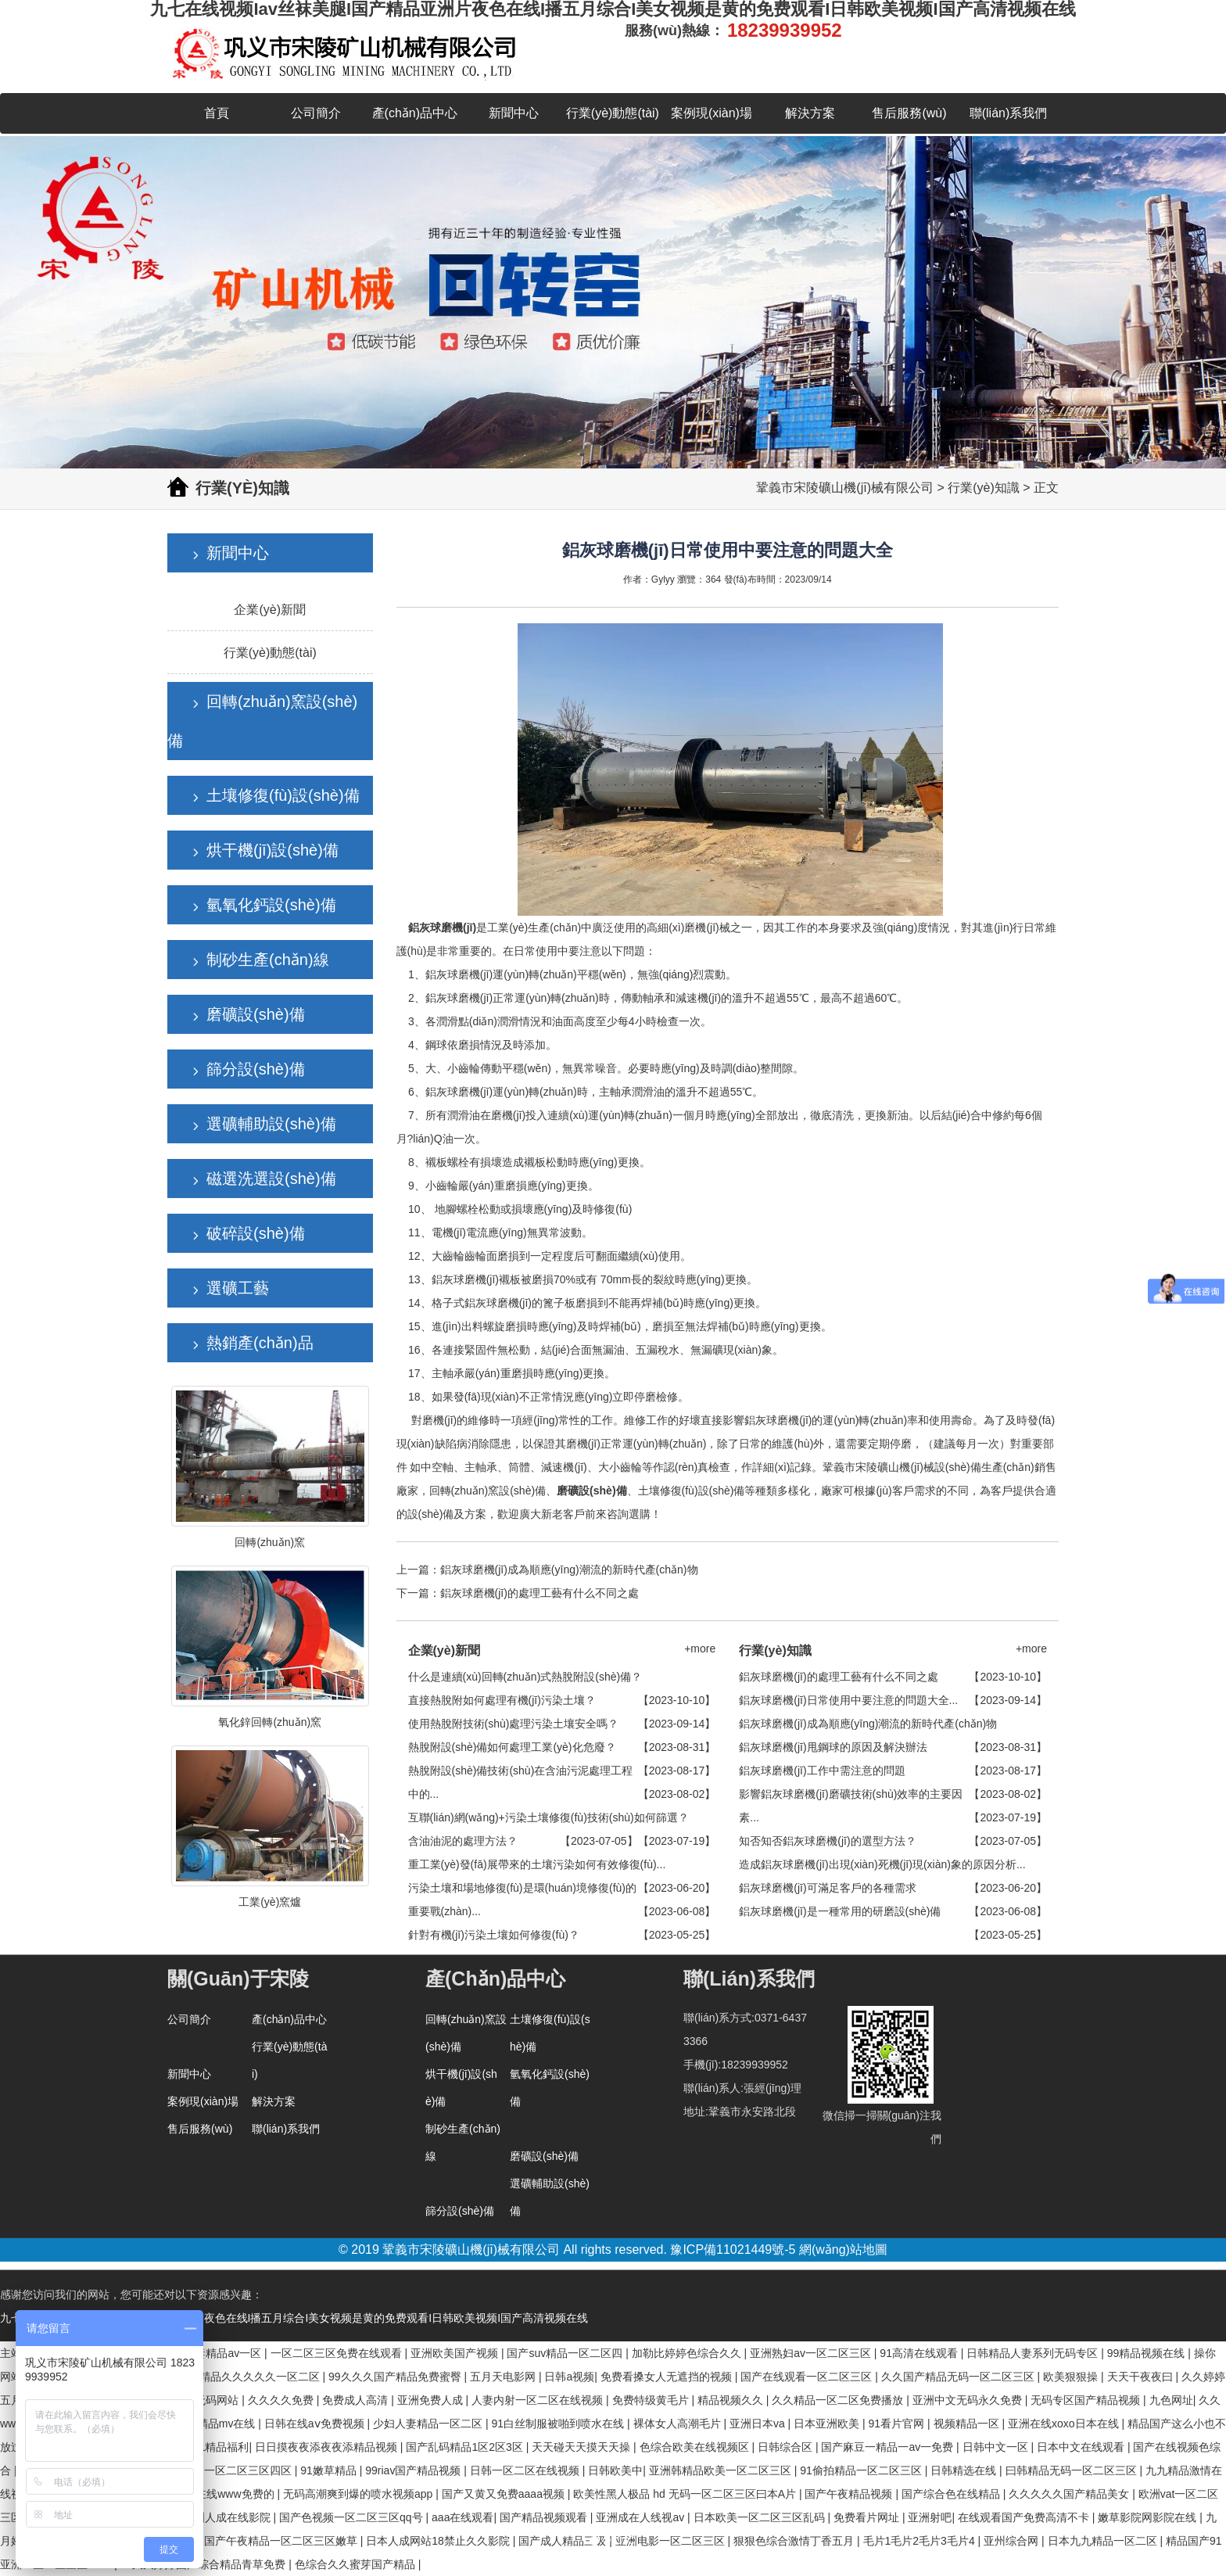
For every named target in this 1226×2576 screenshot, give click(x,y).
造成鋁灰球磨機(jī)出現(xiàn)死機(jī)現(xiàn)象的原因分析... (882, 1864)
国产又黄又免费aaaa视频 (505, 2494)
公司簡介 (316, 113)
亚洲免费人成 (431, 2400)
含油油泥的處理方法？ (463, 1841)
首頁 (216, 113)
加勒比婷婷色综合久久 (688, 2353)
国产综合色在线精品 (952, 2494)
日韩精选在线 (964, 2470)
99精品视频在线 (1147, 2353)
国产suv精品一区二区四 (566, 2353)
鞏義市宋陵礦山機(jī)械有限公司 (845, 487)
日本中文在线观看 (1082, 2447)
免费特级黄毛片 (652, 2400)
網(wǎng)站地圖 (843, 2249)
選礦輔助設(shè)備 (271, 1123)
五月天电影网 (504, 2376)
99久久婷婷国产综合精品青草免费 (204, 2564)
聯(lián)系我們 (1009, 113)
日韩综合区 (787, 2447)
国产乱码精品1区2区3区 (465, 2447)
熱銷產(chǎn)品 (260, 1342)
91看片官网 (898, 2423)
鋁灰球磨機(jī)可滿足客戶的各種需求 (827, 1888)
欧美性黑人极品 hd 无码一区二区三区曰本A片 (686, 2494)
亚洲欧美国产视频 (455, 2353)
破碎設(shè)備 (255, 1233)
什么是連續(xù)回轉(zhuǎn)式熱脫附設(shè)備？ (525, 1676)
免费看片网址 (867, 2517)
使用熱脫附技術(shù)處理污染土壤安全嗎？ (513, 1723)
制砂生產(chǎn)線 (267, 959)
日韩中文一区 (997, 2447)
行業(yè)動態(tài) (612, 113)
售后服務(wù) (909, 113)
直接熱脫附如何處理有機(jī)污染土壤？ (502, 1700)
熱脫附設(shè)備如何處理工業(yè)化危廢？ (512, 1747)
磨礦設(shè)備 (255, 1014)
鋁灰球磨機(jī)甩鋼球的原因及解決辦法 (833, 1747)
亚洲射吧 (930, 2517)
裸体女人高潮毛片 (678, 2423)
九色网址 (1171, 2400)
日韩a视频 (569, 2376)
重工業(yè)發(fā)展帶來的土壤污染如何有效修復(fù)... (537, 1864)
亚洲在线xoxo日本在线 (1064, 2423)
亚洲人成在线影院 (228, 2517)
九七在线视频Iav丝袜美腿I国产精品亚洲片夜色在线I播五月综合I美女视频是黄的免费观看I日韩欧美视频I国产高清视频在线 (294, 2318)
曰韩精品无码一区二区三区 (1073, 2470)
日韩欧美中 (615, 2470)
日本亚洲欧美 (828, 2423)
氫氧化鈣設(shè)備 (271, 904)
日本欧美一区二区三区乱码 (761, 2517)
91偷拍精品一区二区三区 (862, 2470)
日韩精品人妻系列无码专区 (1033, 2353)
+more (699, 1648)
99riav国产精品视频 (414, 2470)
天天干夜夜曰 (1141, 2376)
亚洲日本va (759, 2423)
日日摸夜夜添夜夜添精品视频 (327, 2447)
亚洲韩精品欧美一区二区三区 (721, 2470)
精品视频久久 (731, 2400)
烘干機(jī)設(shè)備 (272, 850)
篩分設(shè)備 (255, 1069)
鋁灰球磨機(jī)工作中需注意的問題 (822, 1770)
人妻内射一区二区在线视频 (538, 2400)
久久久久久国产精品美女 (1070, 2494)
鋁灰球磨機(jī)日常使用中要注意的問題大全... (848, 1700)
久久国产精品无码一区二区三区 (959, 2376)
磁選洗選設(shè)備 (271, 1178)
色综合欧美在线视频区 (696, 2447)
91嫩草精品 (329, 2470)
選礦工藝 (237, 1288)
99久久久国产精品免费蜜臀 (396, 2376)
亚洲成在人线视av (641, 2517)
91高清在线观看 (920, 2353)
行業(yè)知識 (984, 487)
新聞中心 (514, 113)
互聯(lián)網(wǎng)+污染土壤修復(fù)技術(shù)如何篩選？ (548, 1817)
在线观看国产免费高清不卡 (1025, 2517)
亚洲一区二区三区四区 (238, 2470)
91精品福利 (221, 2447)
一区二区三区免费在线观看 (338, 2353)
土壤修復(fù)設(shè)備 (283, 795)
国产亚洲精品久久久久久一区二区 (239, 2376)
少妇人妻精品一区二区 (429, 2423)
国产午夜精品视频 (850, 2494)
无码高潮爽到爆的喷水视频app (359, 2494)
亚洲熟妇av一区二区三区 (812, 2353)
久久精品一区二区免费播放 (839, 2400)
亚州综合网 (1012, 2541)
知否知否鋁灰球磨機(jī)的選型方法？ (827, 1841)
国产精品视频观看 (545, 2517)
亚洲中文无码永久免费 (968, 2400)
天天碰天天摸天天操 (582, 2447)
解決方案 (810, 113)
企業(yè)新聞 (270, 609)
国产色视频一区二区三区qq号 (352, 2517)
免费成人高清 (356, 2400)
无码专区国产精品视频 (1087, 2400)
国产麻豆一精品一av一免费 (888, 2447)
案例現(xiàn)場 (711, 113)
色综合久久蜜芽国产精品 (356, 2564)
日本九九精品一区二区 (1104, 2541)
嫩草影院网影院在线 (1148, 2517)
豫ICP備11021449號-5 (732, 2249)
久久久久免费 (282, 2400)
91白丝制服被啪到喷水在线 (559, 2423)
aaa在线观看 (462, 2517)
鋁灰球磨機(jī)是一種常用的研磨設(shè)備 (840, 1911)
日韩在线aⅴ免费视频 (315, 2423)
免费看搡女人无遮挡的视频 (667, 2376)
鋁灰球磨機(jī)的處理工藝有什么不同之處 (539, 1593)
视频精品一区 (968, 2423)
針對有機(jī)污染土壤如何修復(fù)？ (493, 1934)
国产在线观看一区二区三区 (807, 2376)
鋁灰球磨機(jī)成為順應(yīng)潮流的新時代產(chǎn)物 (569, 1569)
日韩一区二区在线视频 (526, 2470)
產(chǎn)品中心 (414, 113)
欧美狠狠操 (1072, 2376)
